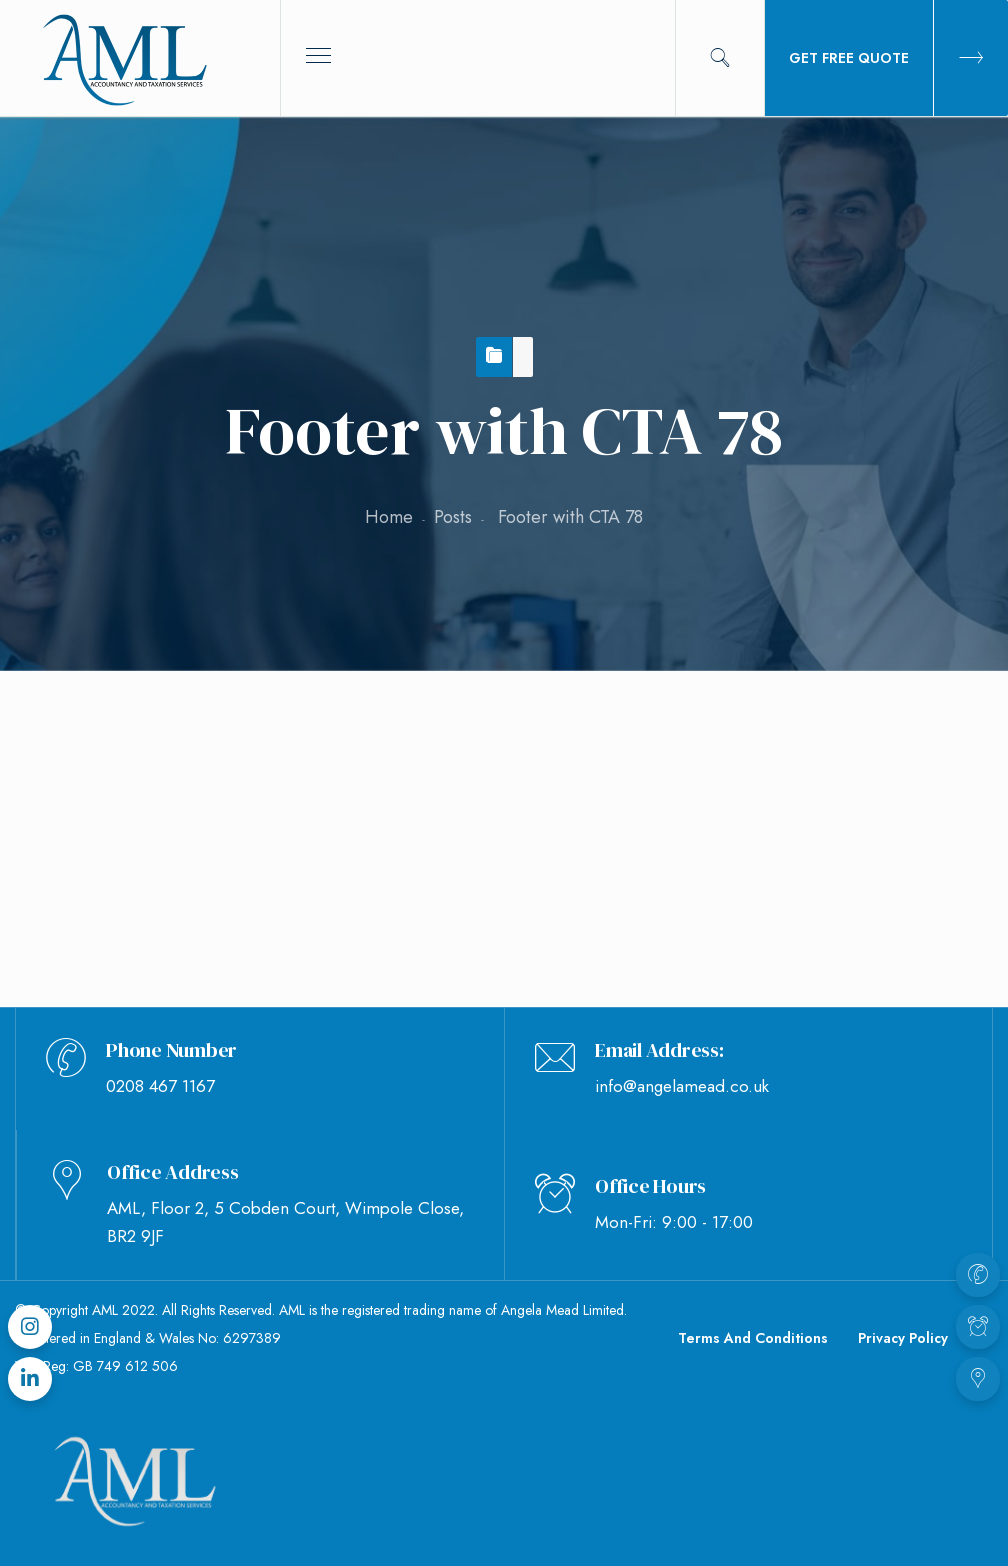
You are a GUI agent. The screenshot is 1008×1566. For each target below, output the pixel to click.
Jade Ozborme (329, 820)
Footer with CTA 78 (130, 750)
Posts (453, 517)
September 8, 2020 (149, 820)
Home (389, 517)
